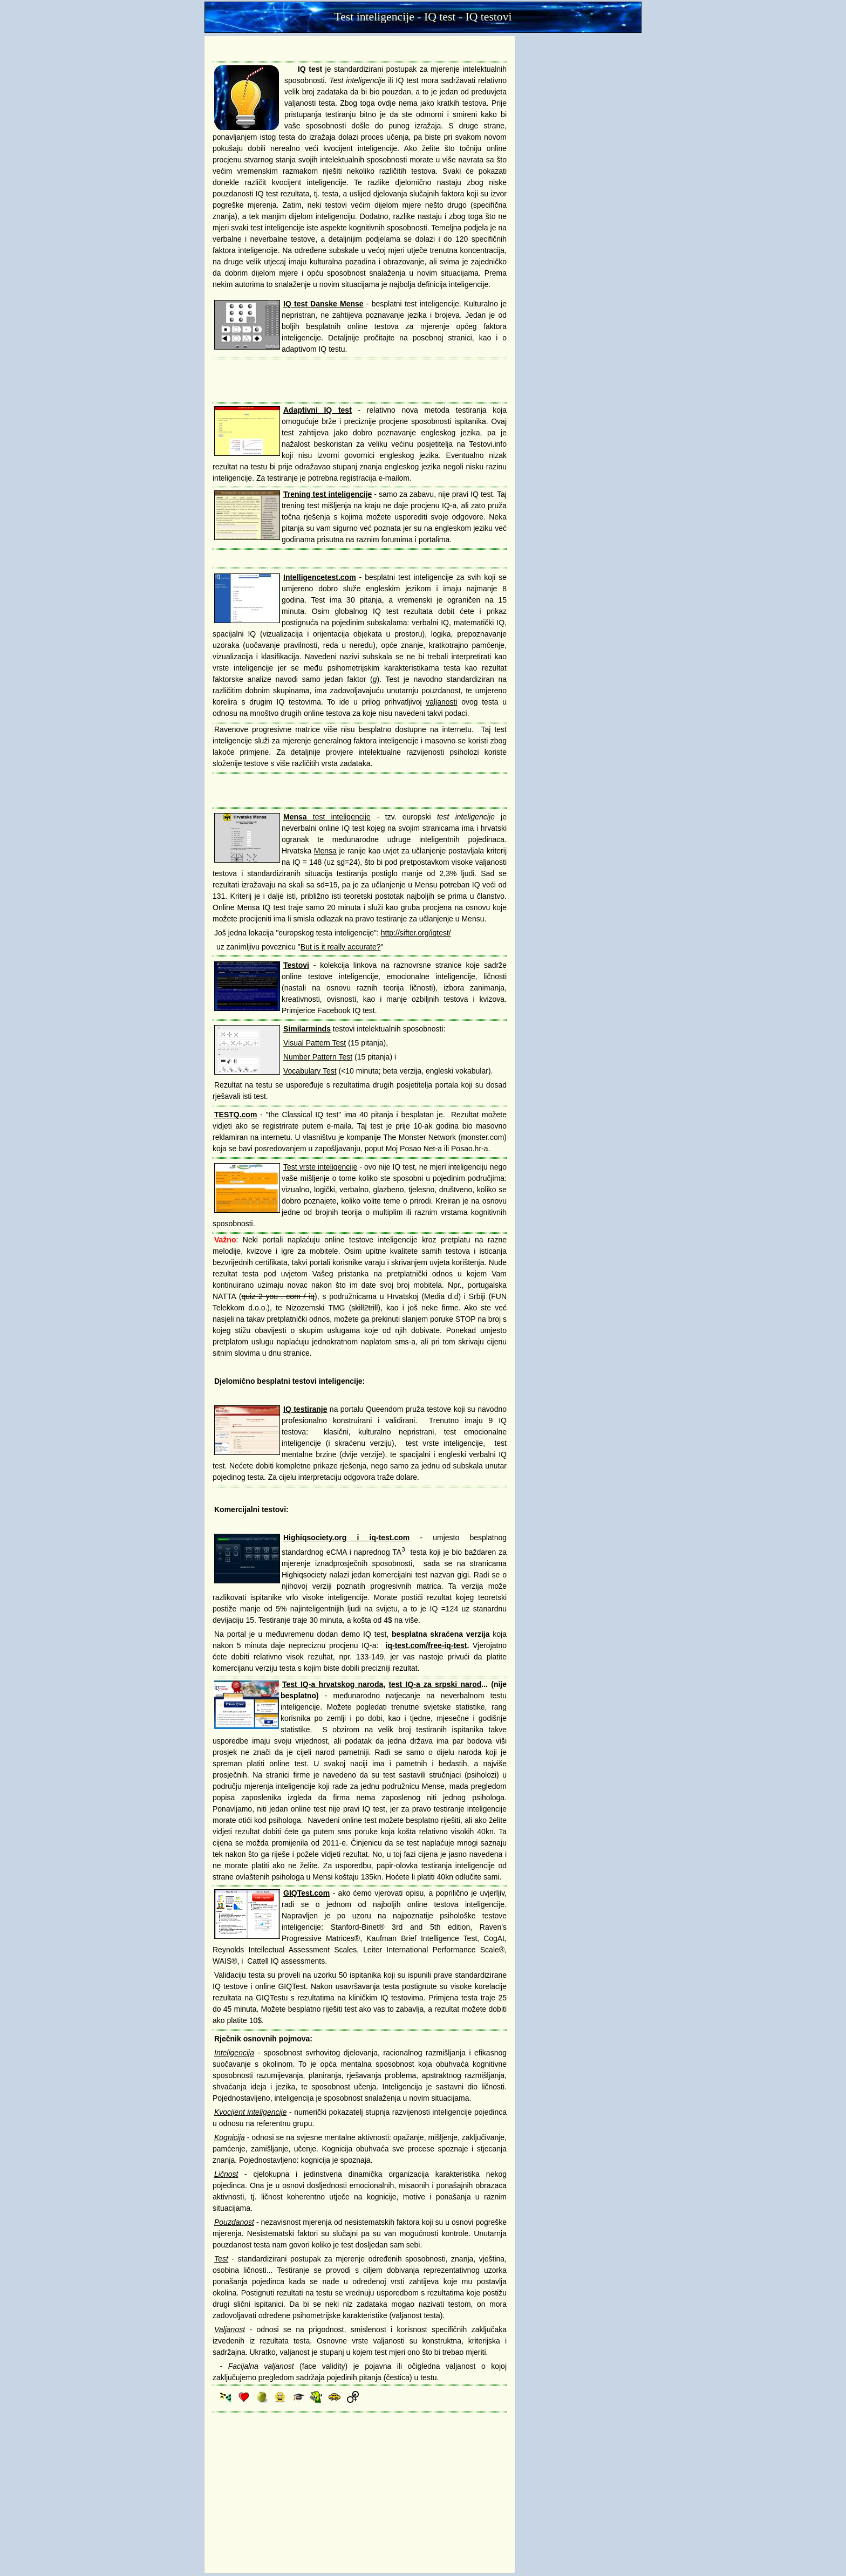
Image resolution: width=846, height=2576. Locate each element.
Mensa (325, 850)
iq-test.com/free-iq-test (426, 1645)
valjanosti (441, 702)
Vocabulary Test (310, 1071)
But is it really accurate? (341, 946)
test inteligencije (327, 816)
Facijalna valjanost (261, 2366)
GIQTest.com (306, 1893)
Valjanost (229, 2329)
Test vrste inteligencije (320, 1167)
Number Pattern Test (317, 1057)
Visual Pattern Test (314, 1042)
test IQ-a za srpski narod (434, 1684)
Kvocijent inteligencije (250, 2112)
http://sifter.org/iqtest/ (416, 932)
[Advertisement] (360, 48)
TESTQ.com (235, 1114)
